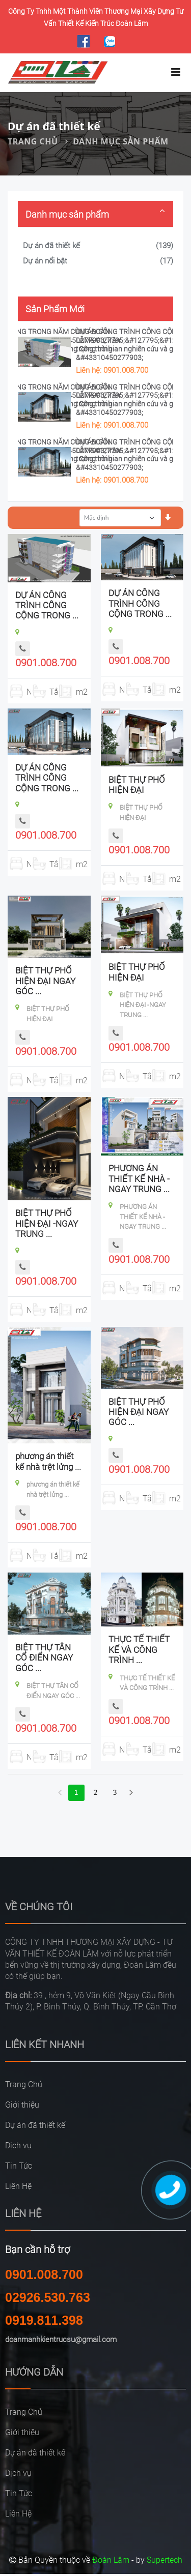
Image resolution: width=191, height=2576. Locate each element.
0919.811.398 (44, 2320)
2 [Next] (95, 1792)
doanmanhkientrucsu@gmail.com (61, 2339)
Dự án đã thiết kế (51, 245)
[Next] (131, 1793)
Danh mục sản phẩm (120, 141)
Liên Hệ (18, 2186)
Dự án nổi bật (45, 260)
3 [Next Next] (115, 1792)
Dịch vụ (18, 2145)
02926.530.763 (47, 2297)
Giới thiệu (22, 2105)
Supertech (164, 2560)
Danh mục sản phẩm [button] (67, 214)
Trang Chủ (33, 141)
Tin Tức (18, 2166)
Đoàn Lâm (110, 2560)
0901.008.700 (45, 663)
